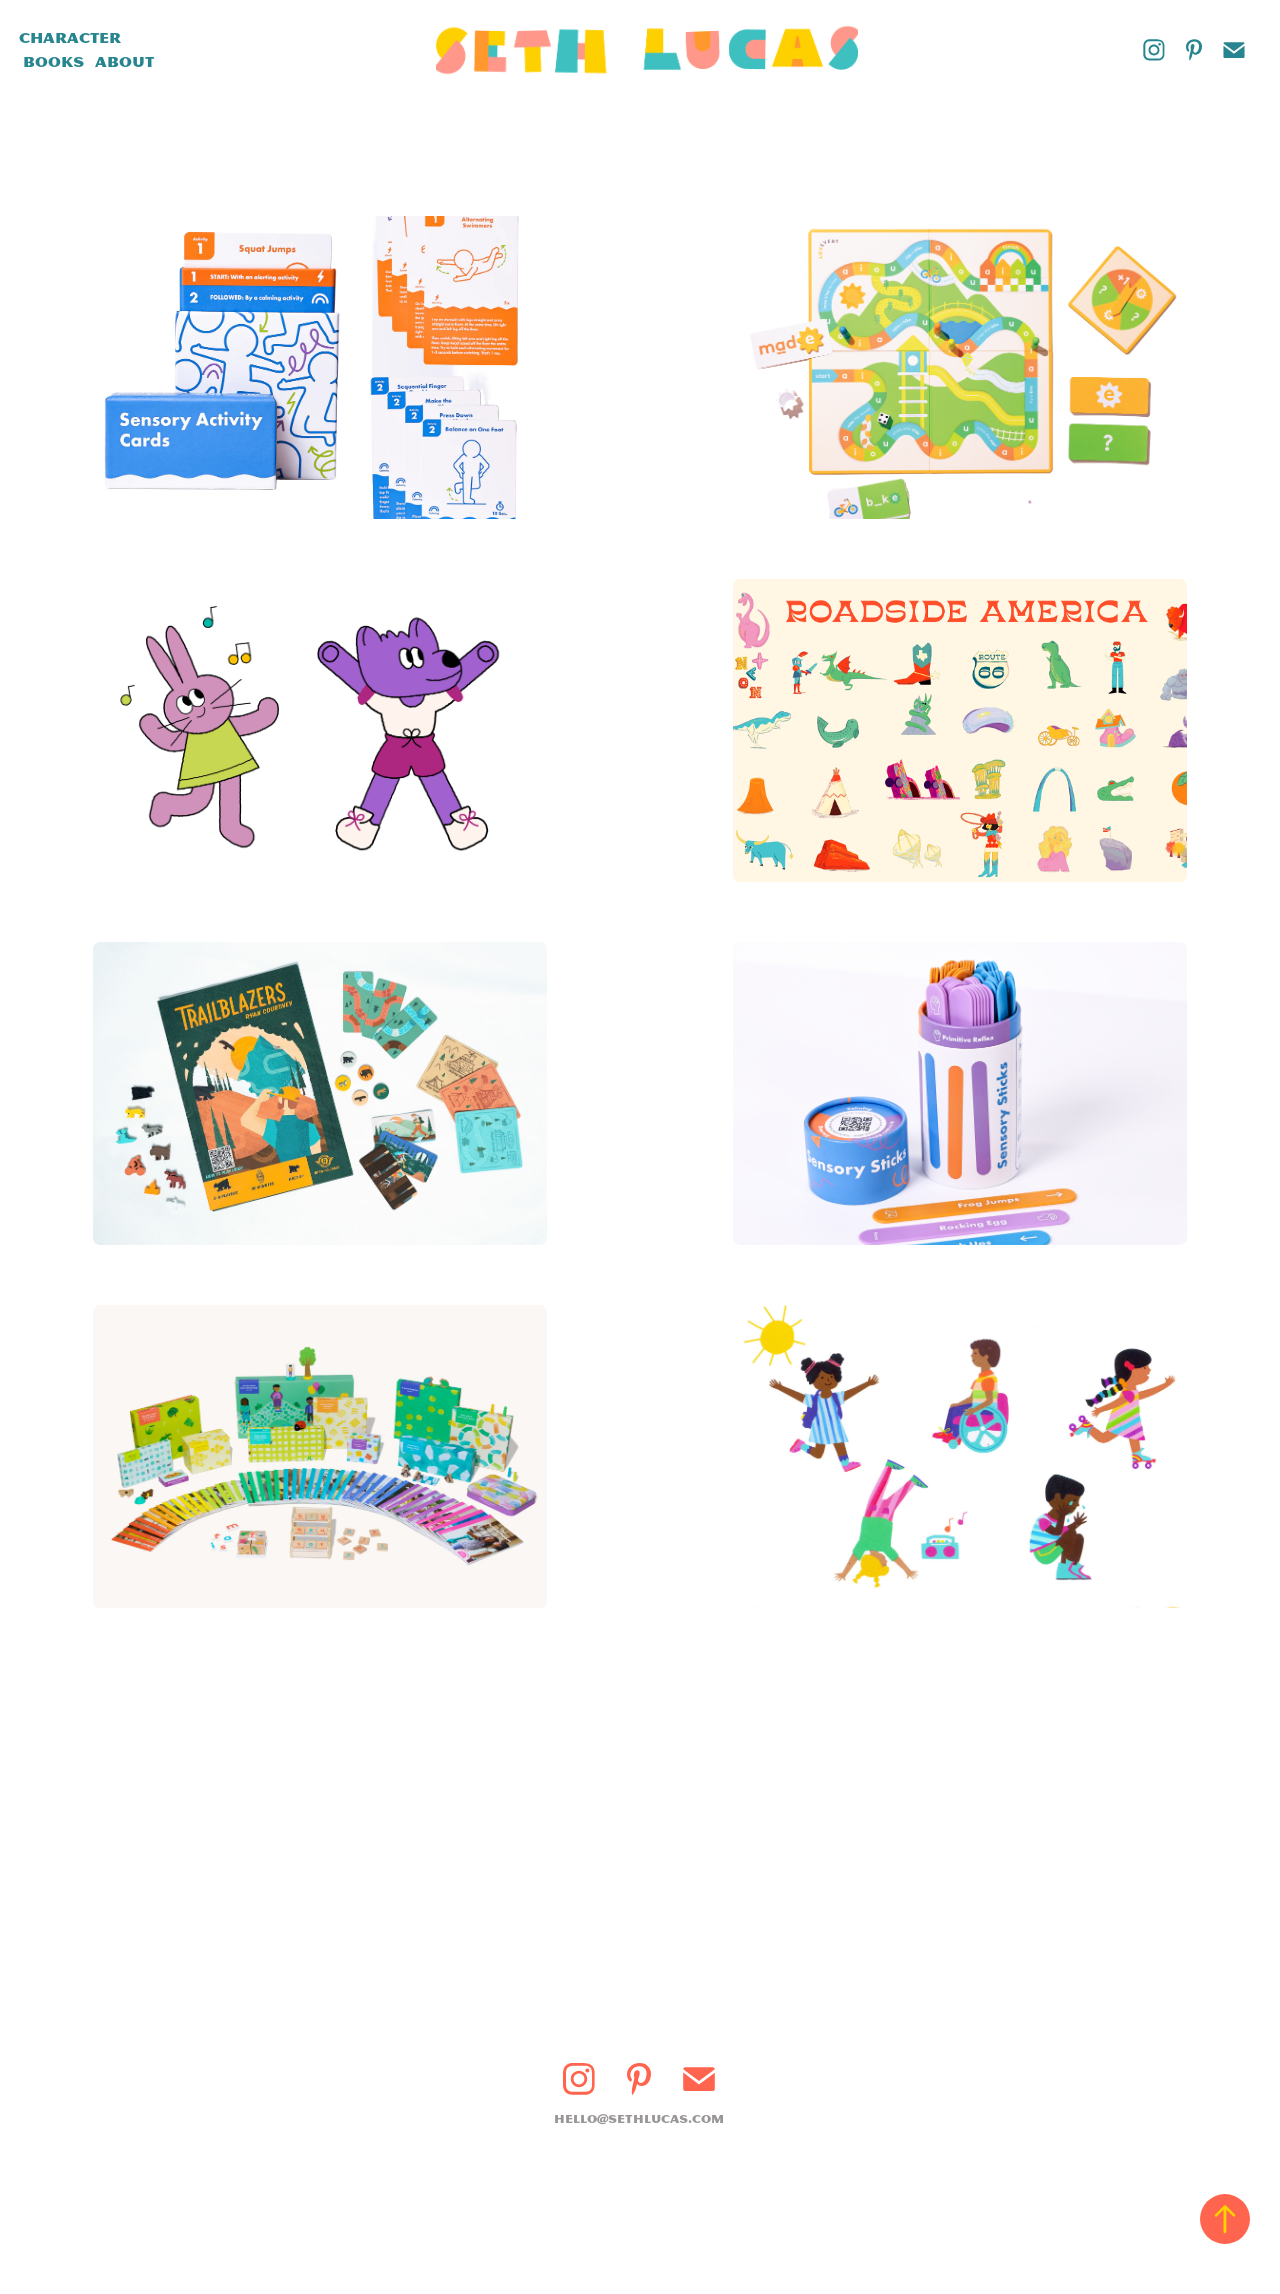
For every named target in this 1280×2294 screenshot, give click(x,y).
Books (53, 62)
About (124, 62)
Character (70, 38)
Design (165, 38)
